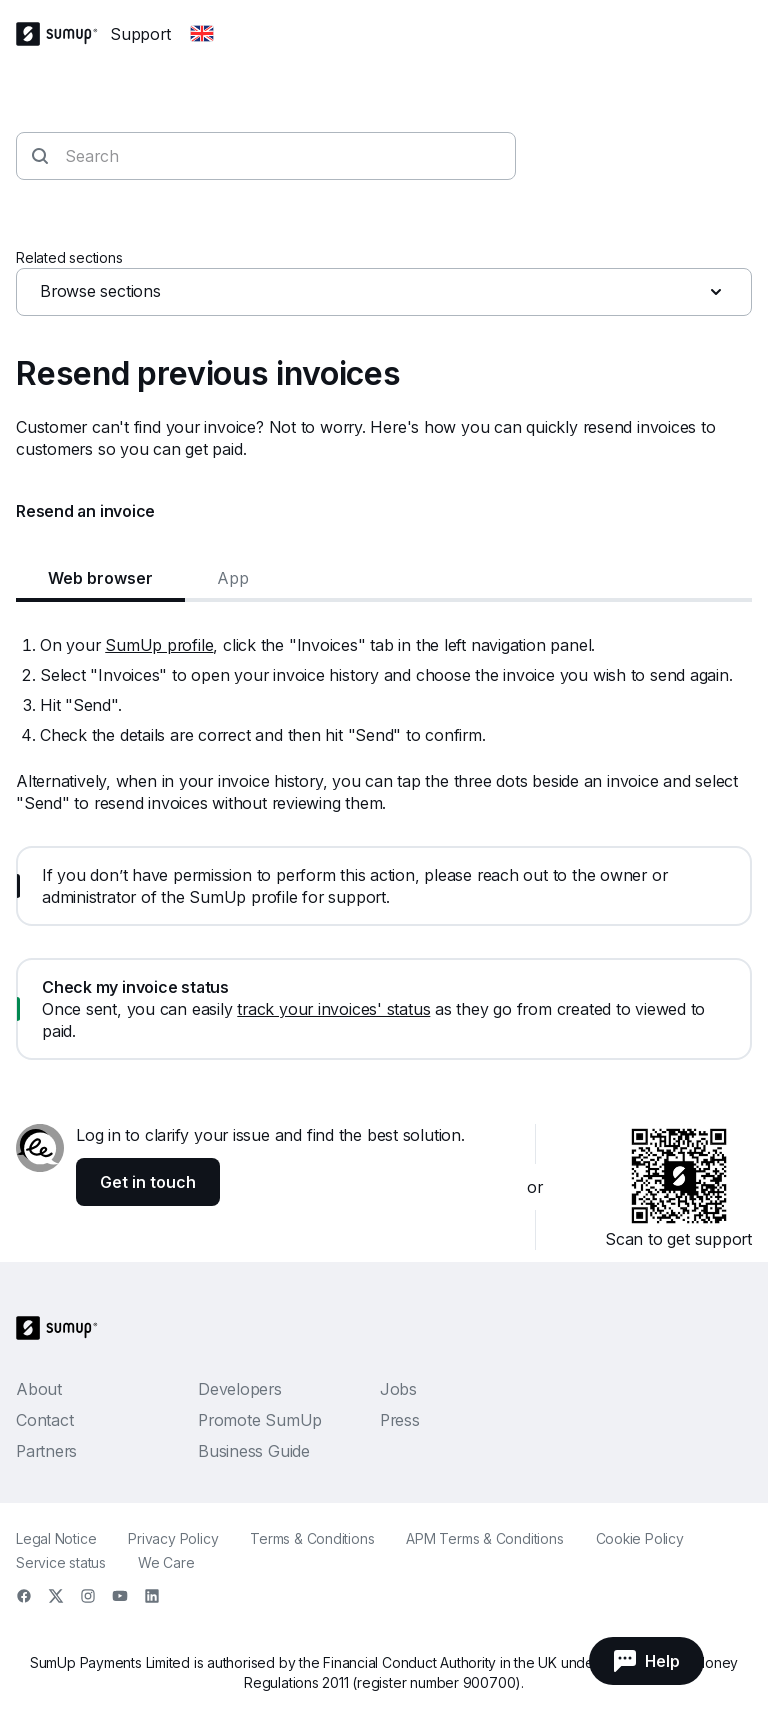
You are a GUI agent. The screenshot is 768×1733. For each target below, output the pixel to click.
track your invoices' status (333, 1009)
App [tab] (233, 578)
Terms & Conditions (312, 1538)
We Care (166, 1562)
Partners (46, 1451)
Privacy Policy (173, 1538)
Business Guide (254, 1451)
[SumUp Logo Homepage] (63, 34)
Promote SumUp (260, 1420)
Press (400, 1420)
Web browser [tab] (100, 578)
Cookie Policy (640, 1538)
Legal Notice (56, 1538)
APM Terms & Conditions (484, 1538)
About (39, 1389)
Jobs (398, 1389)
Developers (240, 1389)
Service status (61, 1562)
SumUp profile (159, 645)
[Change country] (202, 34)
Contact (44, 1420)
